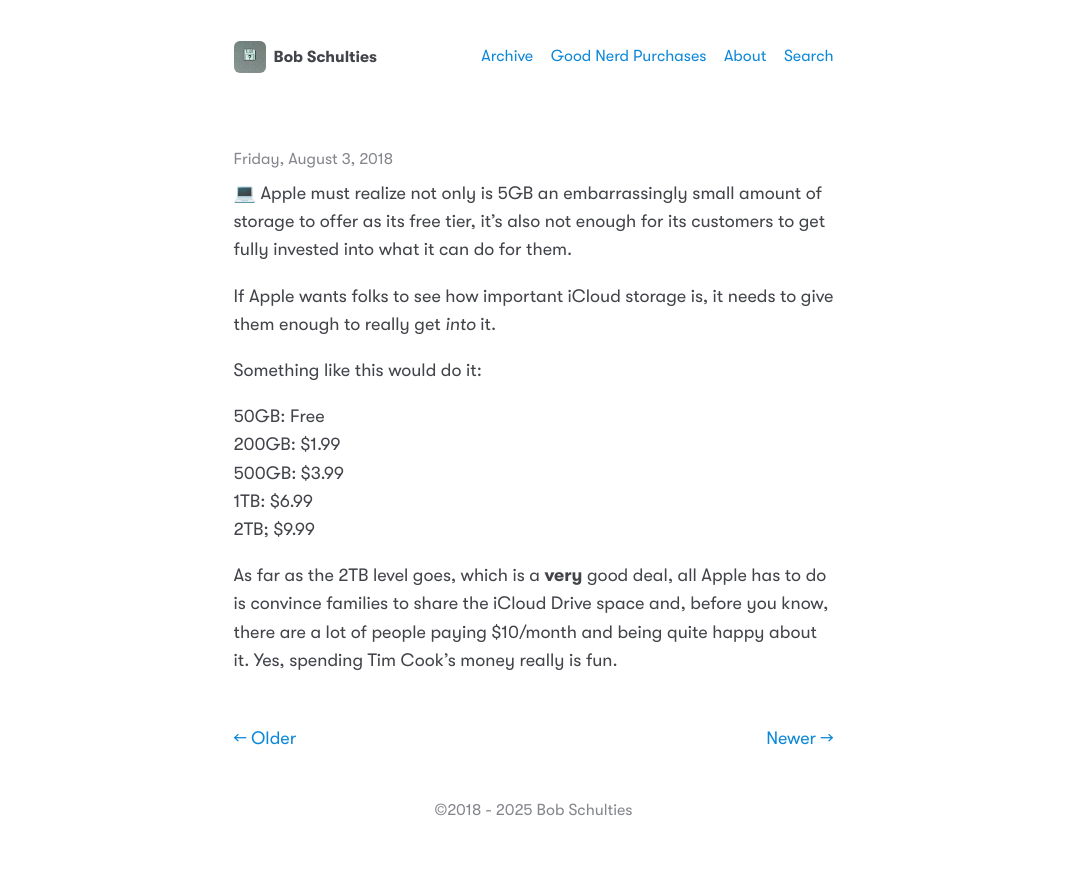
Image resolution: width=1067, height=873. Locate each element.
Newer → (799, 739)
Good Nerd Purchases (629, 56)
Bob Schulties (305, 57)
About (745, 56)
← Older (265, 739)
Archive (507, 56)
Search (809, 56)
